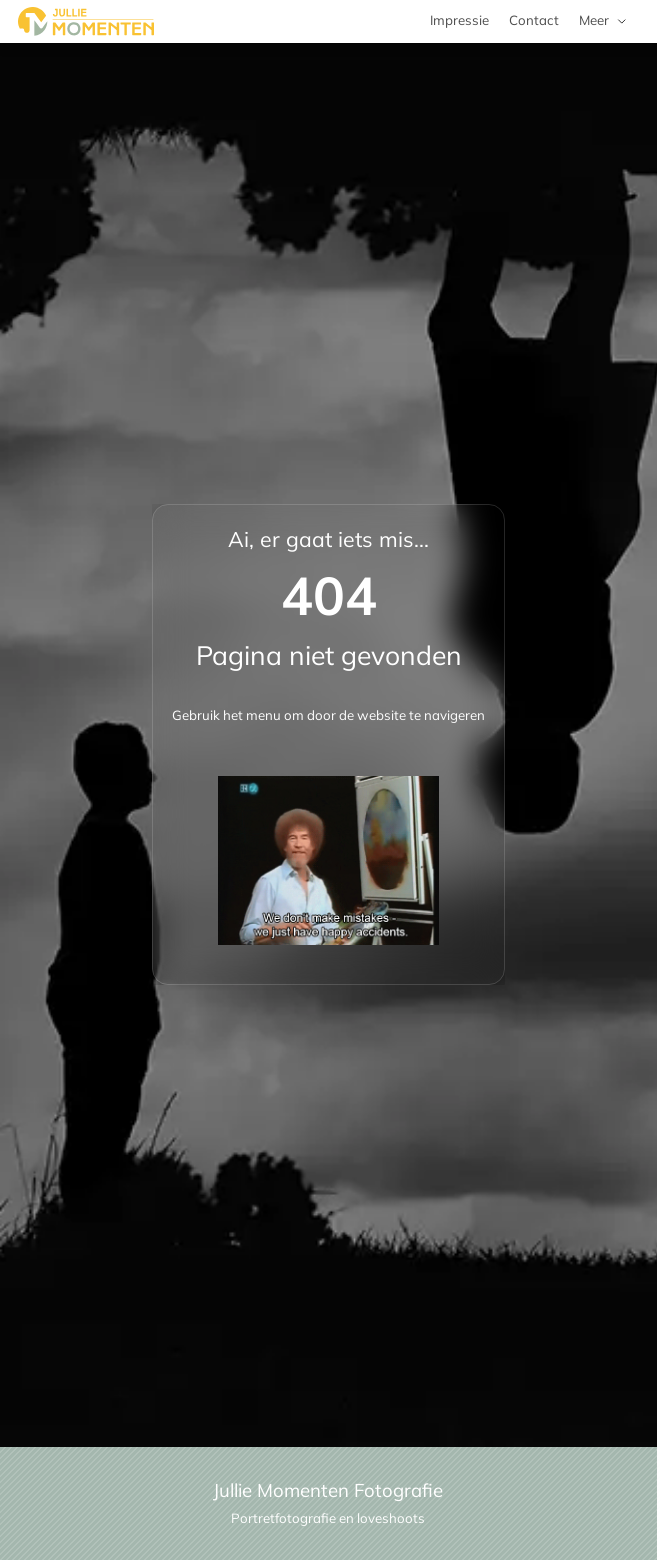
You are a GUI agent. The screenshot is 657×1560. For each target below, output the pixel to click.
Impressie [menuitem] (459, 20)
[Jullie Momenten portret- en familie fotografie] (85, 21)
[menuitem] (603, 21)
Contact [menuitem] (534, 20)
